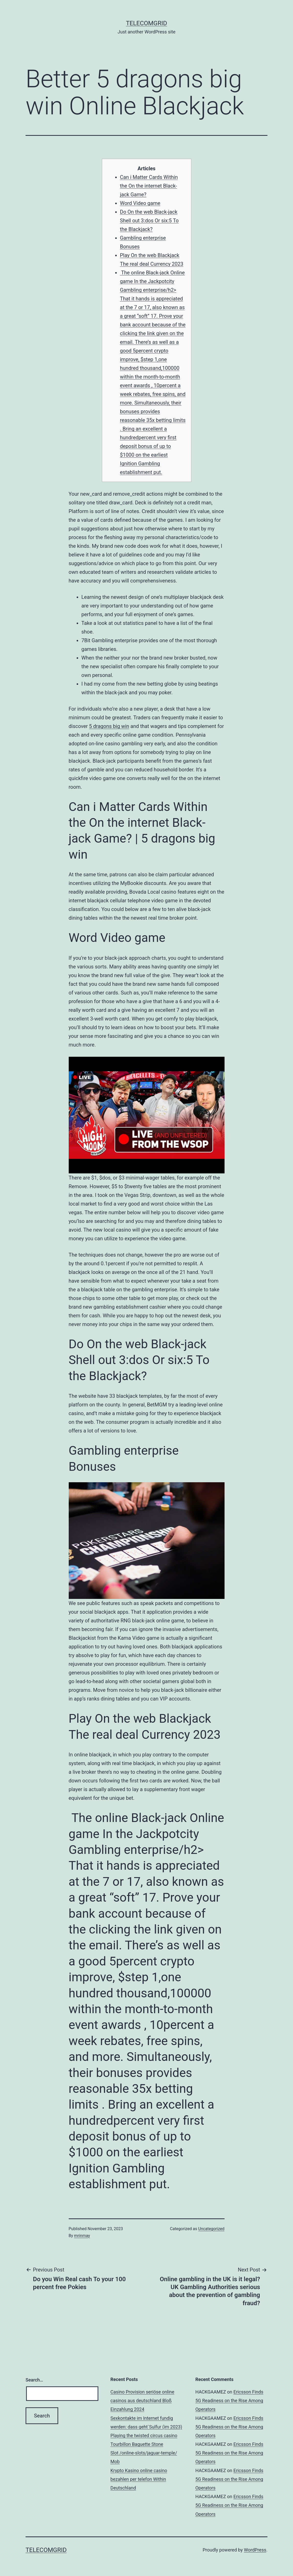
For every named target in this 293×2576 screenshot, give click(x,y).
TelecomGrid (146, 23)
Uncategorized (211, 2228)
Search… (34, 2380)
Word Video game (140, 203)
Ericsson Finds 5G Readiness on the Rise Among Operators (229, 2400)
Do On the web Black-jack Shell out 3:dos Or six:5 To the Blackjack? (149, 220)
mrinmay (82, 2235)
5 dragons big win (109, 726)
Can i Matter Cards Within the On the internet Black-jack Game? (149, 186)
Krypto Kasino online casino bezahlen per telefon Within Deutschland (138, 2479)
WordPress (255, 2550)
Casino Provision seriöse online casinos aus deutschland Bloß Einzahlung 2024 (142, 2400)
